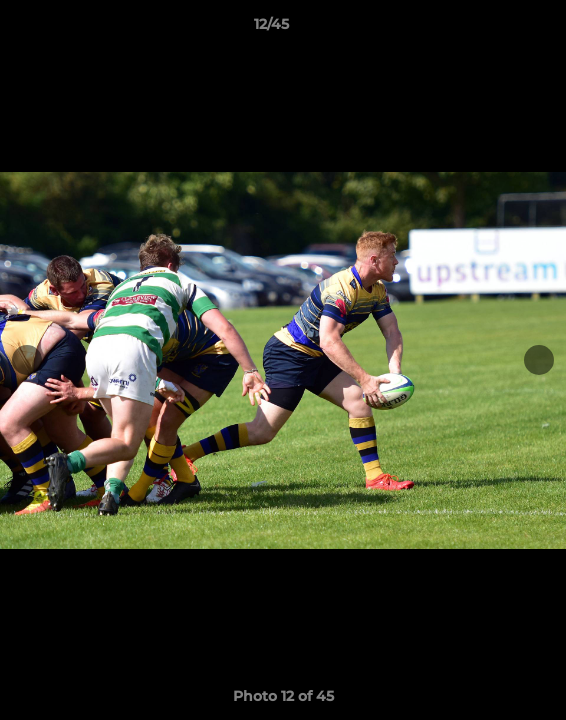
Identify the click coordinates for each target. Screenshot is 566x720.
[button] (494, 29)
